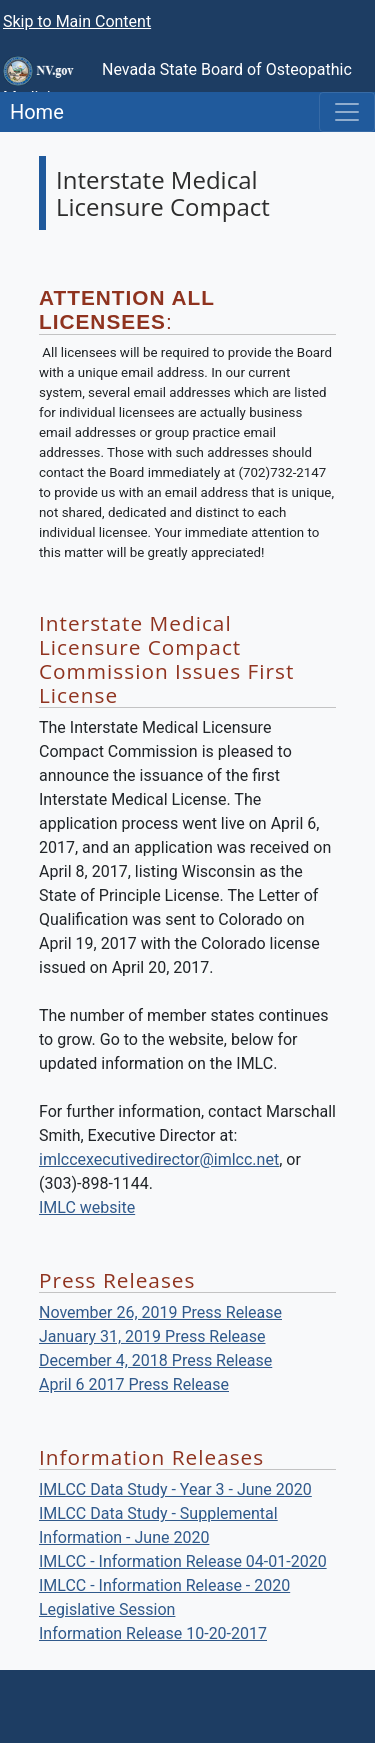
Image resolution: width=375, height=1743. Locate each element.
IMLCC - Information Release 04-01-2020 (183, 1561)
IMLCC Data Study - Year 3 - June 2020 (175, 1489)
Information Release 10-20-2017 (153, 1633)
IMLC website (87, 1207)
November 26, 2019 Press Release (160, 1312)
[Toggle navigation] (347, 112)
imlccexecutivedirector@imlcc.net (159, 1159)
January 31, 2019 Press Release (152, 1336)
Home (32, 112)
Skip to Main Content (77, 21)
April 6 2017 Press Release (134, 1384)
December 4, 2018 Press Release (155, 1360)
